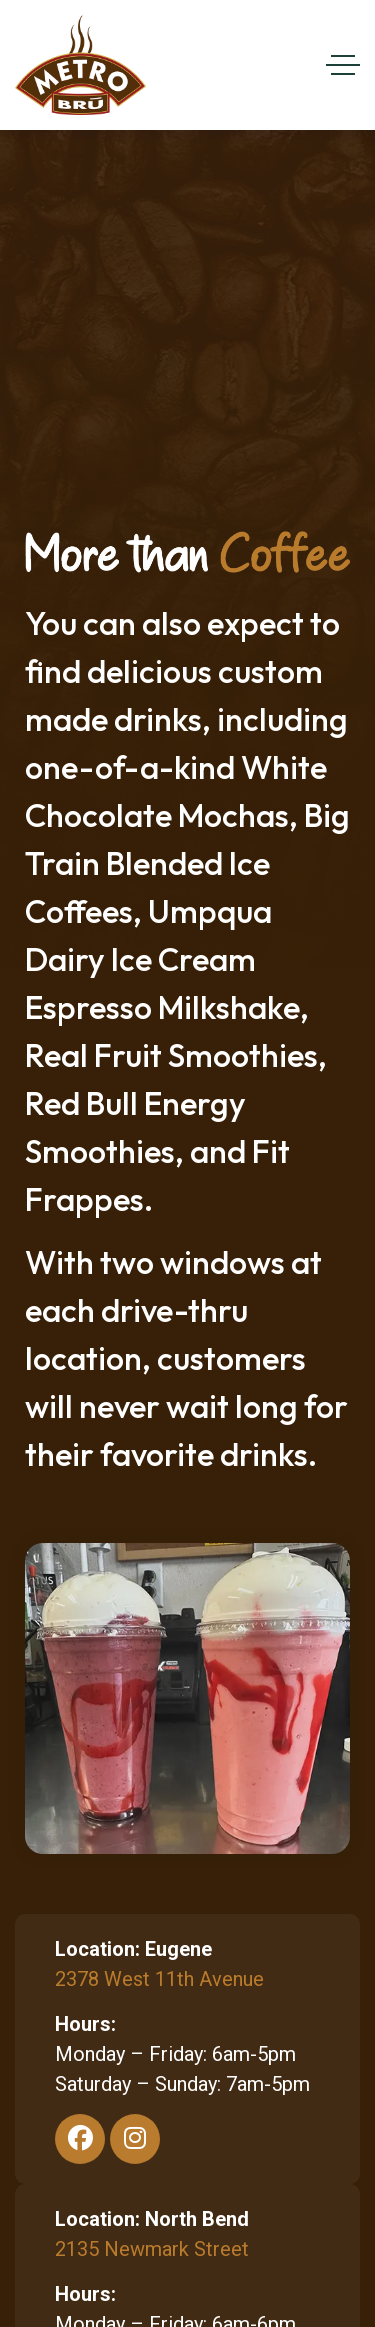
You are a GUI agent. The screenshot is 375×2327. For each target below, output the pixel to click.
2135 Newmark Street (152, 2249)
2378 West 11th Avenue (159, 1979)
